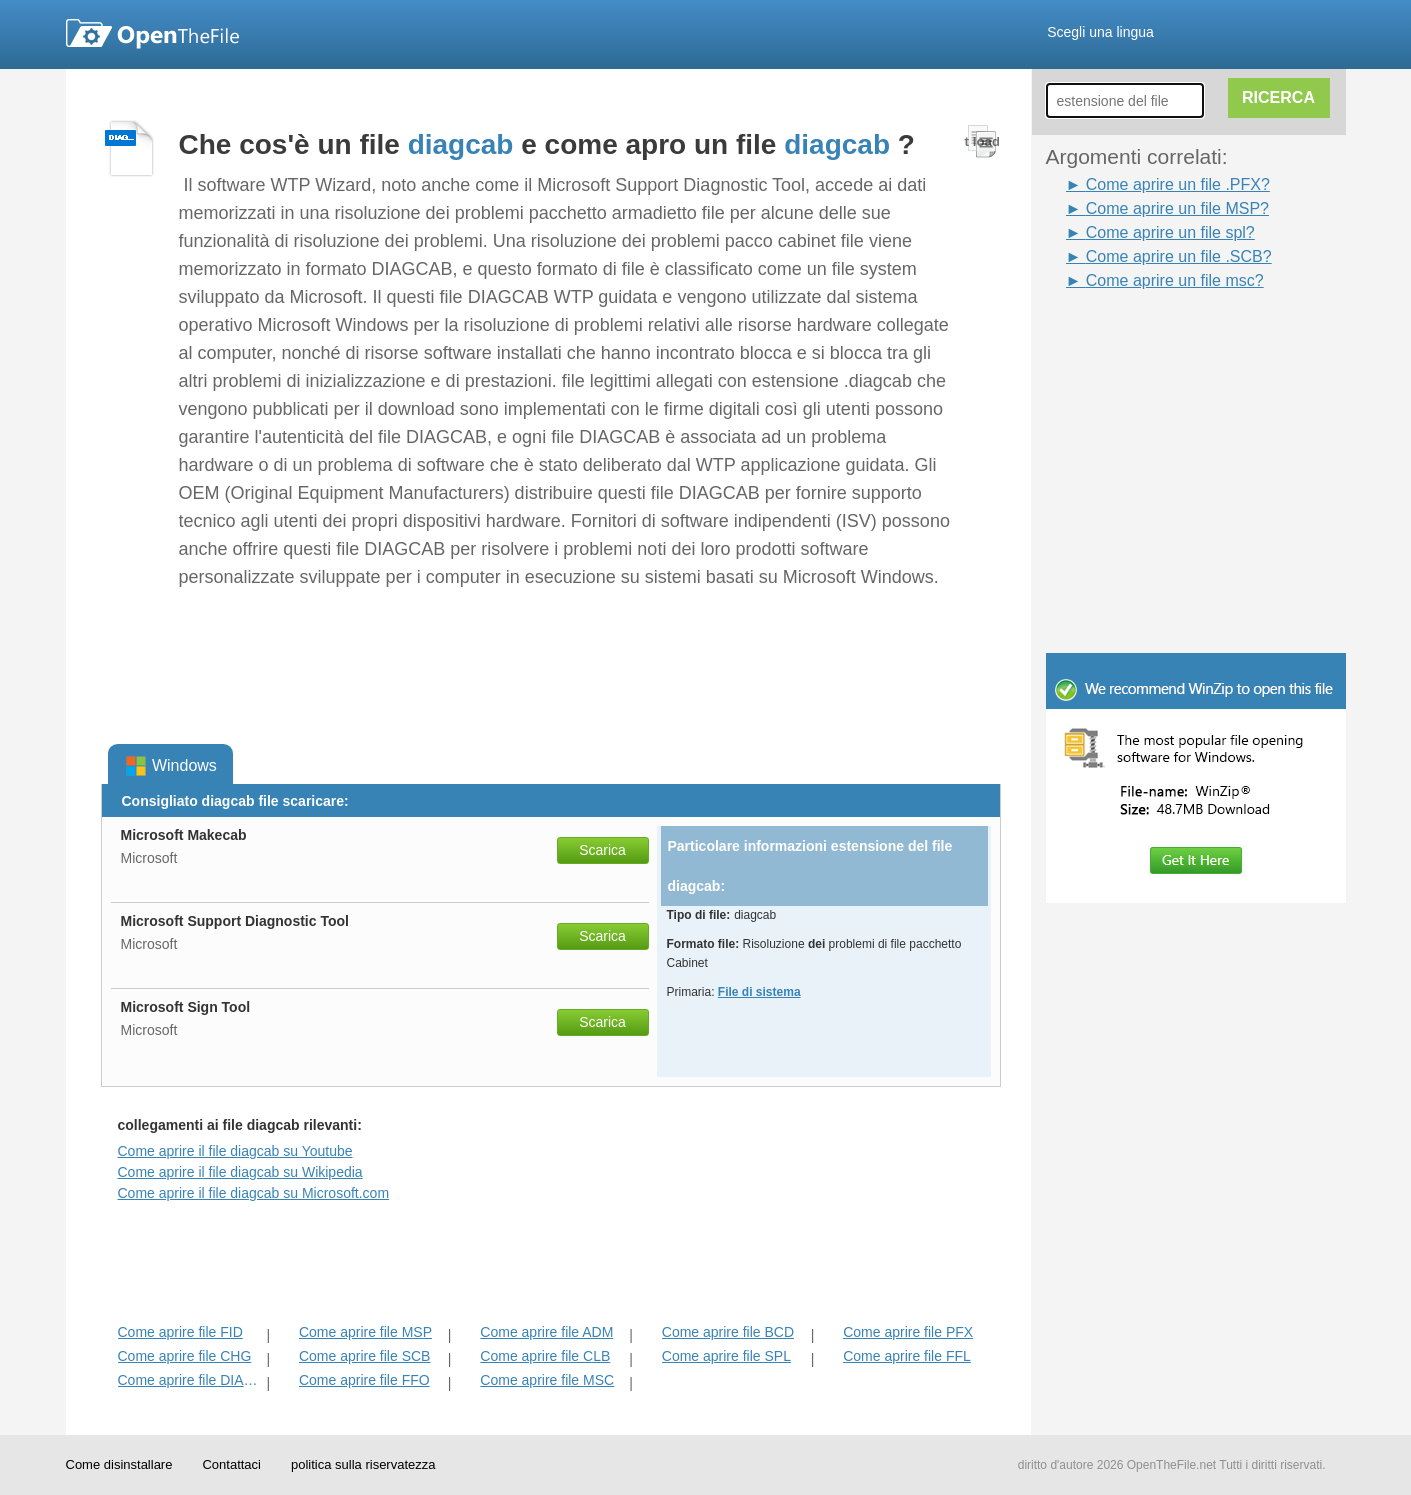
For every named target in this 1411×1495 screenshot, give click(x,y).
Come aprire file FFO (364, 1380)
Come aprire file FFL (907, 1356)
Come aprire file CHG (185, 1356)
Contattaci (231, 1464)
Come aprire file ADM (546, 1332)
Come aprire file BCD (728, 1332)
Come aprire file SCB (365, 1356)
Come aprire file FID (180, 1332)
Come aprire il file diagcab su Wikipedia (240, 1172)
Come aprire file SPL (726, 1356)
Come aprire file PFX (908, 1332)
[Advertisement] (1166, 338)
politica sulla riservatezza (363, 1464)
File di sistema (759, 992)
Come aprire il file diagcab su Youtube (235, 1151)
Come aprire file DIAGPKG (190, 1380)
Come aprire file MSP (365, 1332)
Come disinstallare (119, 1464)
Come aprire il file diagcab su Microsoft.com (254, 1193)
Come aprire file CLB (545, 1356)
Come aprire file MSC (547, 1380)
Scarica (602, 850)
